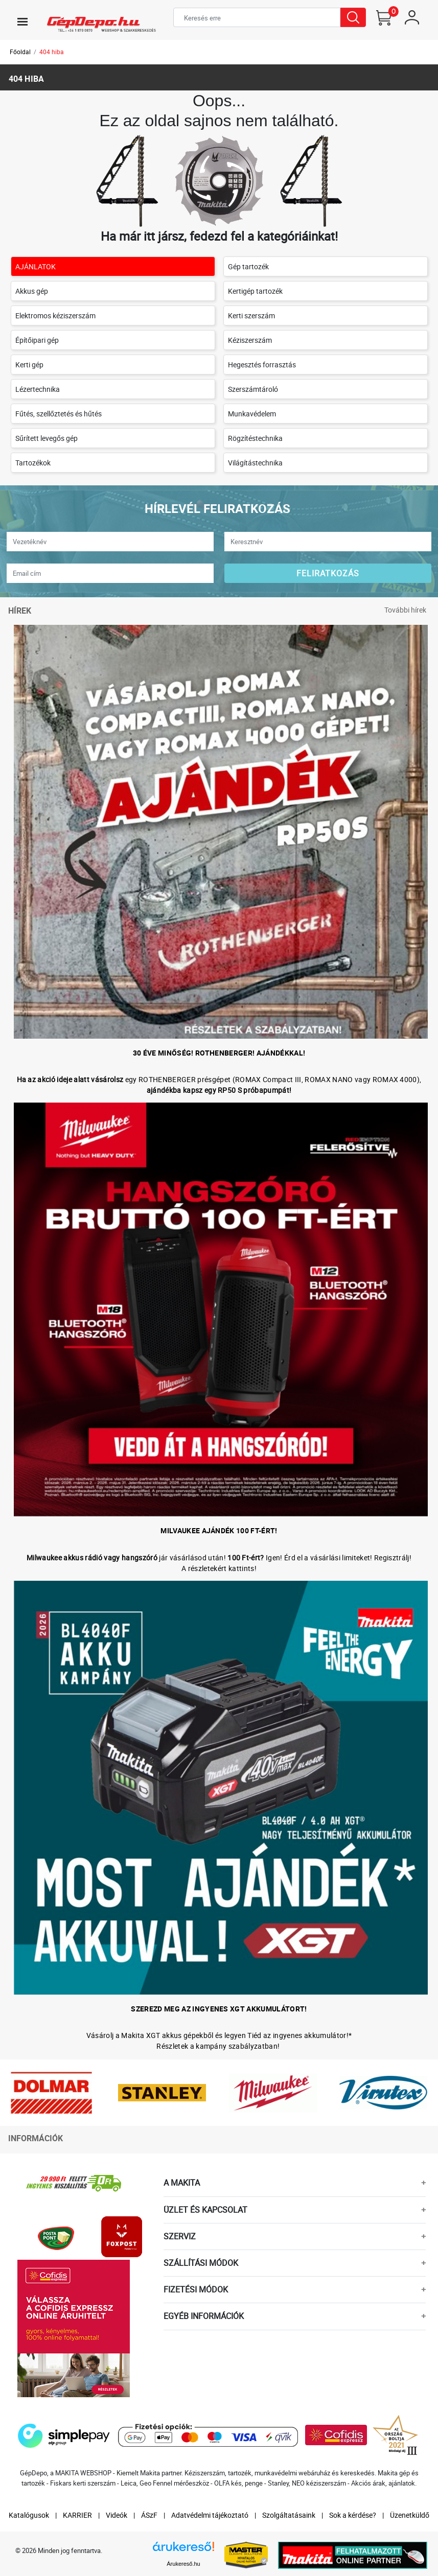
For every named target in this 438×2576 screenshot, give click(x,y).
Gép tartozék (248, 266)
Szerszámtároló (253, 389)
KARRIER (77, 2515)
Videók (116, 2515)
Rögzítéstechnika (255, 438)
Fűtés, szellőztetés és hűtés (58, 413)
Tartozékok (33, 462)
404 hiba (51, 52)
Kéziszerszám (250, 340)
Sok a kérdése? (352, 2515)
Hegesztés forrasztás (262, 364)
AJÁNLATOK (35, 266)
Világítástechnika (255, 462)
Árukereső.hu (183, 2564)
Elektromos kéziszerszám (55, 315)
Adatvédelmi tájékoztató (209, 2515)
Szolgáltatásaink (288, 2515)
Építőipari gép (37, 340)
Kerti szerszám (251, 315)
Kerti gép (29, 364)
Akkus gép (31, 291)
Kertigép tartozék (255, 291)
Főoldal (20, 52)
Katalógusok (29, 2515)
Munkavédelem (252, 413)
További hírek (405, 610)
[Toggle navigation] (22, 21)
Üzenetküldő (409, 2515)
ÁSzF (149, 2515)
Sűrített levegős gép (46, 438)
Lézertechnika (37, 389)
